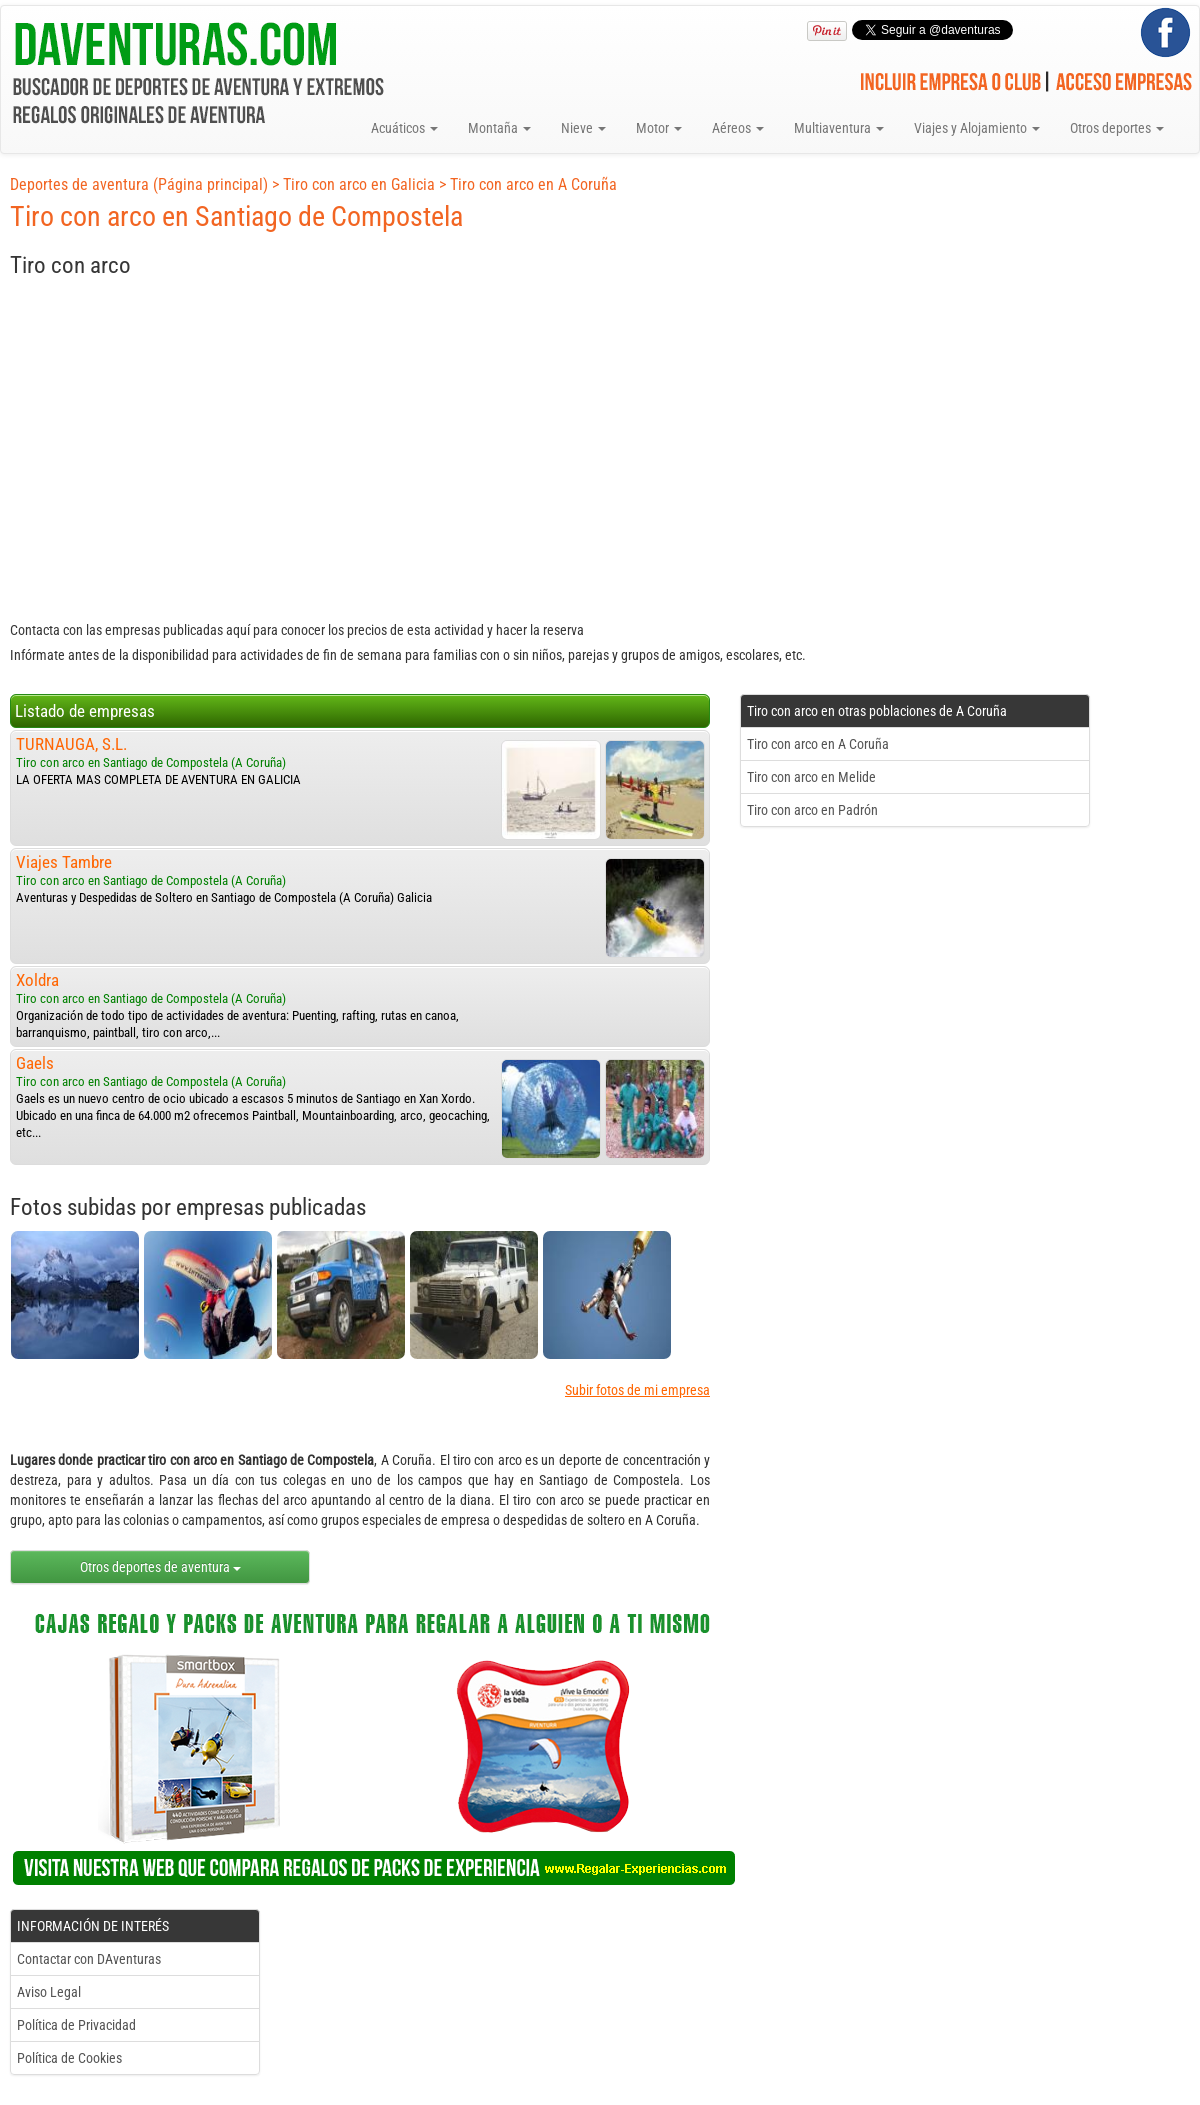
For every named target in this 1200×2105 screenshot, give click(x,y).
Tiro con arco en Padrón (812, 810)
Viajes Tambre (64, 862)
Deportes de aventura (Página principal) (139, 184)
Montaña (499, 128)
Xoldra (37, 980)
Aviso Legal (49, 1992)
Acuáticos (404, 128)
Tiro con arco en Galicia (359, 184)
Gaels (35, 1063)
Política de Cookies (69, 2058)
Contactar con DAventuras (89, 1959)
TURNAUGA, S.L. (71, 744)
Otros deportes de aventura (160, 1567)
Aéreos (738, 128)
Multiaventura (839, 128)
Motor (659, 128)
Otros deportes (1117, 128)
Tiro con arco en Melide (811, 777)
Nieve (583, 128)
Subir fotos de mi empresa (637, 1390)
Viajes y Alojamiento (977, 128)
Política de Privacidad (76, 2025)
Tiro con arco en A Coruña (533, 184)
